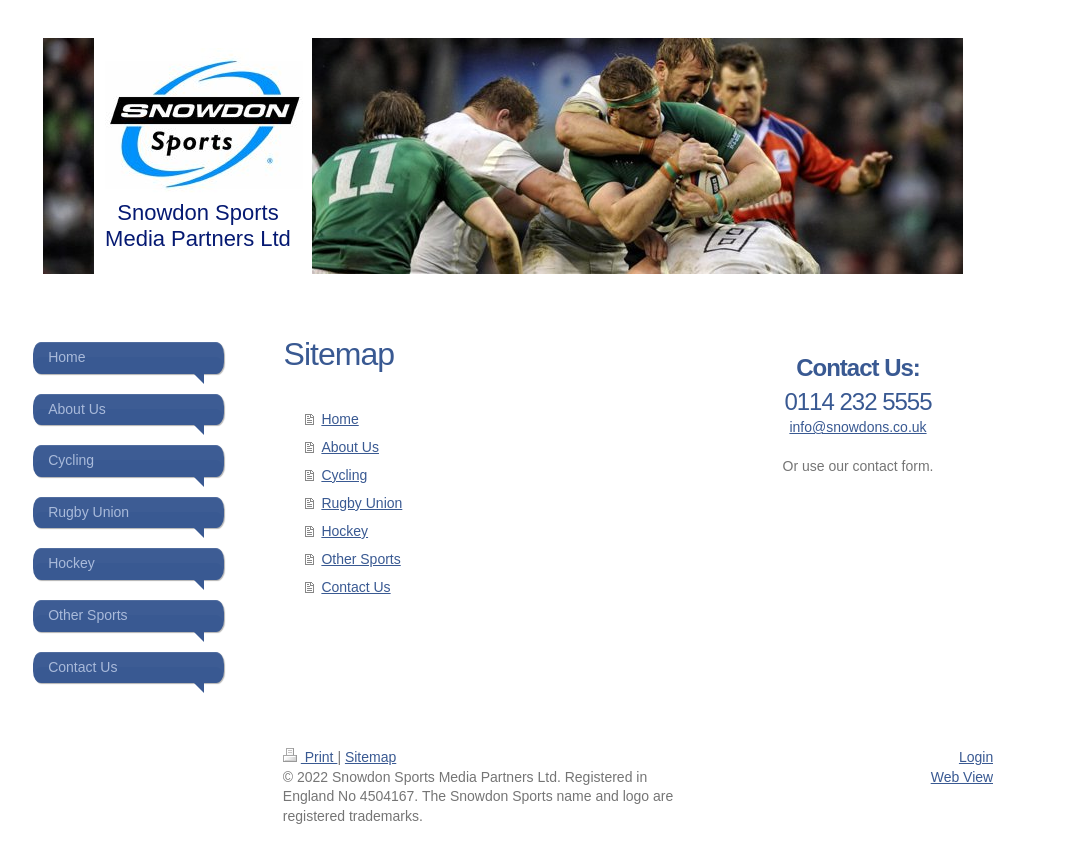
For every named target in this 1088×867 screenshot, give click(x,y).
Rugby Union (361, 503)
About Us (350, 447)
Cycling (344, 475)
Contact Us (355, 587)
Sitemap (370, 757)
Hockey (344, 531)
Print (310, 757)
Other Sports (360, 559)
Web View (962, 777)
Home (339, 419)
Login (976, 757)
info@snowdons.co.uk (857, 427)
